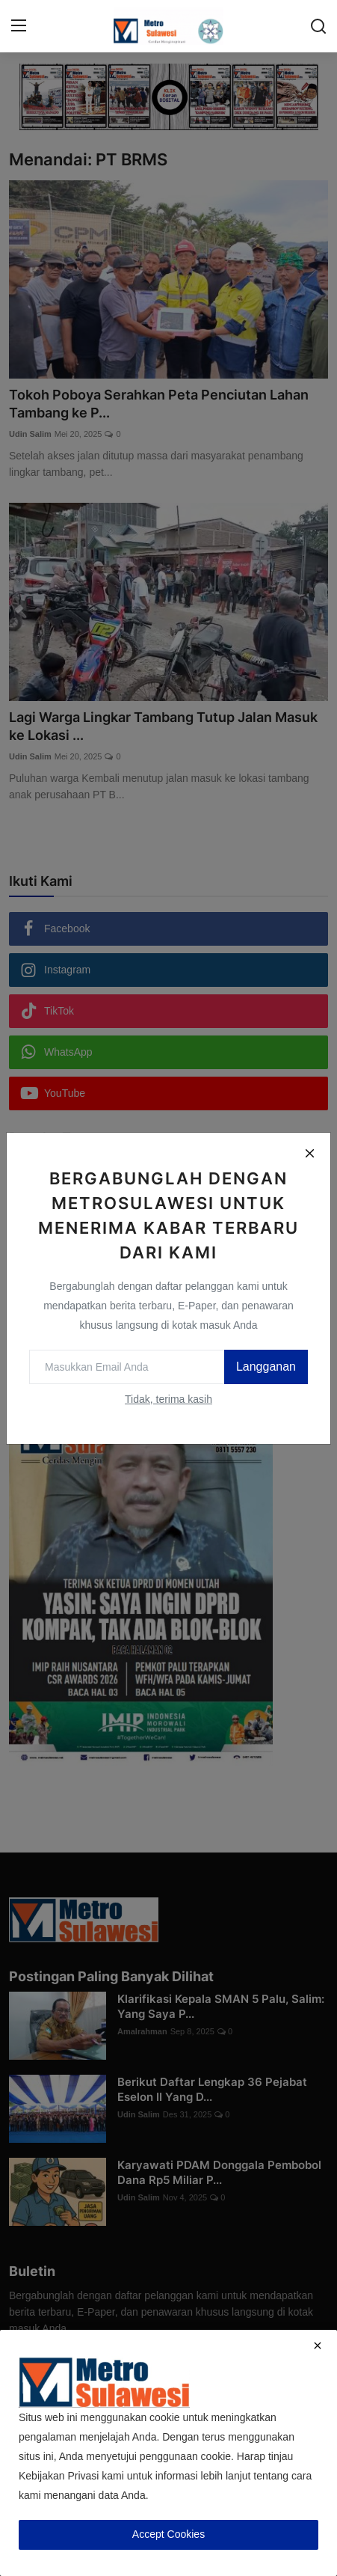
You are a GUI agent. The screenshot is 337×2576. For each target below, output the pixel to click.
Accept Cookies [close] (168, 2534)
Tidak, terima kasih (168, 1399)
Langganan (266, 1366)
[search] (318, 26)
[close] (318, 2345)
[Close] (309, 1153)
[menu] (18, 26)
